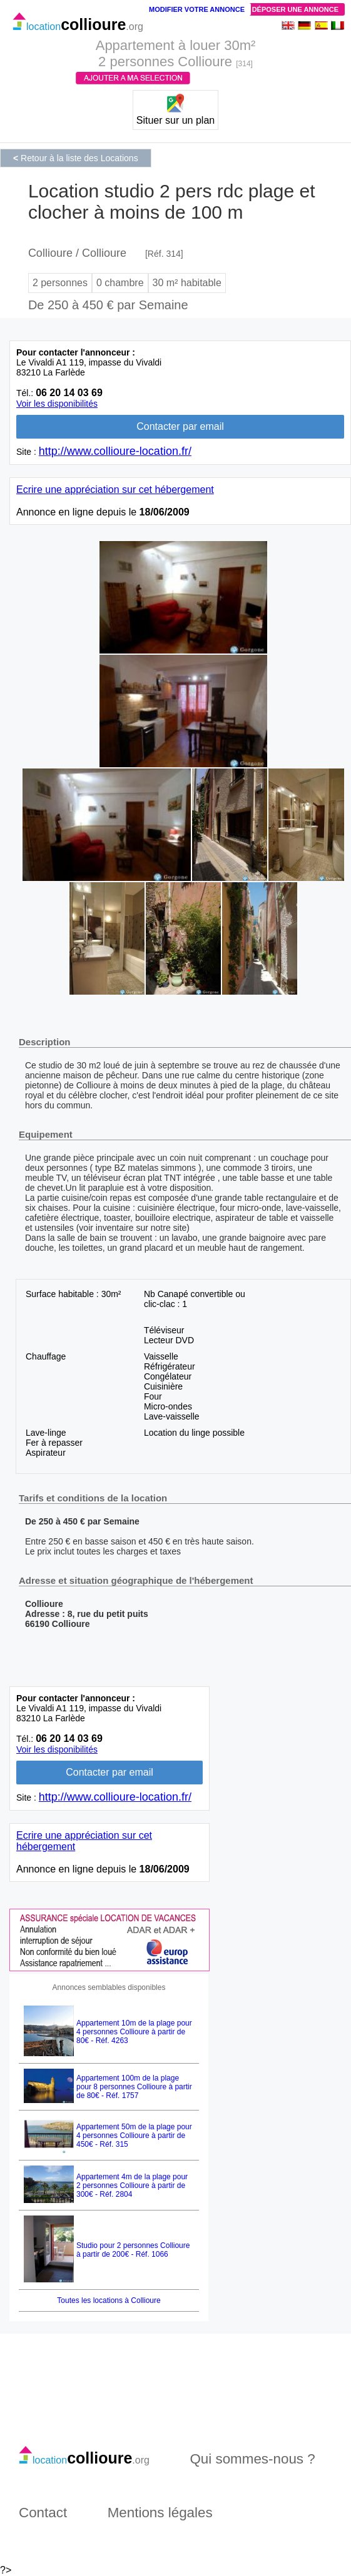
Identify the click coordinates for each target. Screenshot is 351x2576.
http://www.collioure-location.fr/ (115, 451)
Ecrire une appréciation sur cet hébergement (115, 489)
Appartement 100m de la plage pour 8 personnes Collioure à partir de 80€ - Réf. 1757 (134, 2087)
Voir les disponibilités (57, 404)
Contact (43, 2512)
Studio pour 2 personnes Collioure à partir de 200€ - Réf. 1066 (133, 2250)
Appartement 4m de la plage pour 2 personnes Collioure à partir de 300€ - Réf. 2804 (132, 2185)
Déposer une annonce (295, 9)
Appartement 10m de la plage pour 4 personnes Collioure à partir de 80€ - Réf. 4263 (134, 2032)
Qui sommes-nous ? (252, 2459)
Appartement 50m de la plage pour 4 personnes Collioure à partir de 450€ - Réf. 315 (134, 2135)
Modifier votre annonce (197, 9)
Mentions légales (160, 2512)
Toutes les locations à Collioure (108, 2300)
